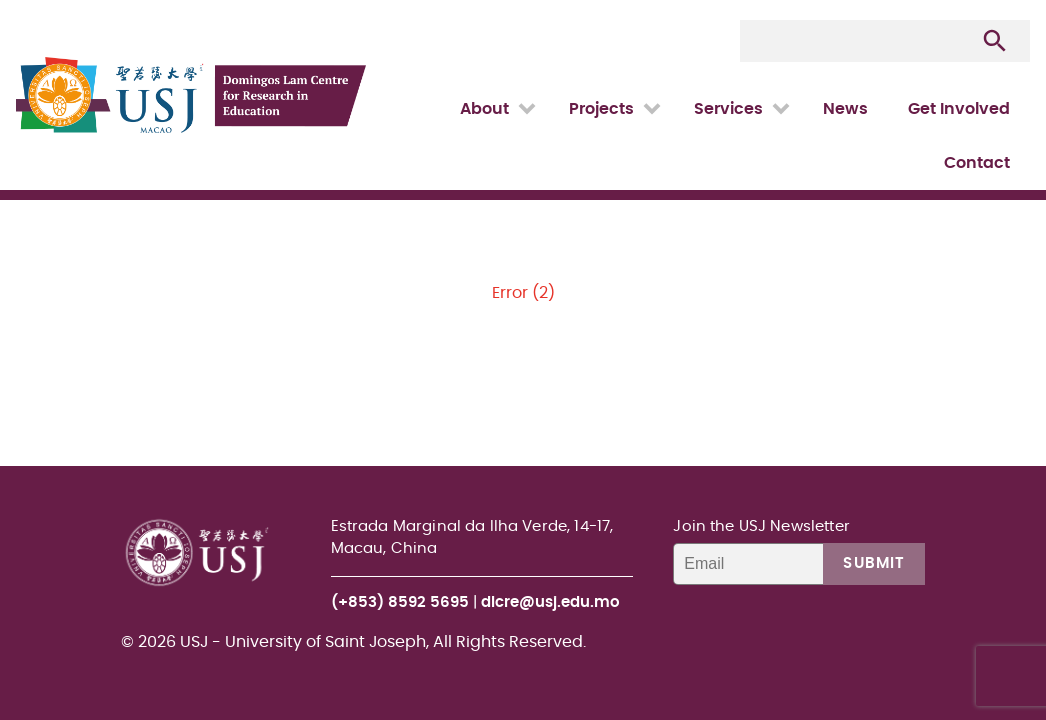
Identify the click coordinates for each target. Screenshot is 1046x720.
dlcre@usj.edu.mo (550, 602)
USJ (17, 0)
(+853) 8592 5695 (400, 602)
